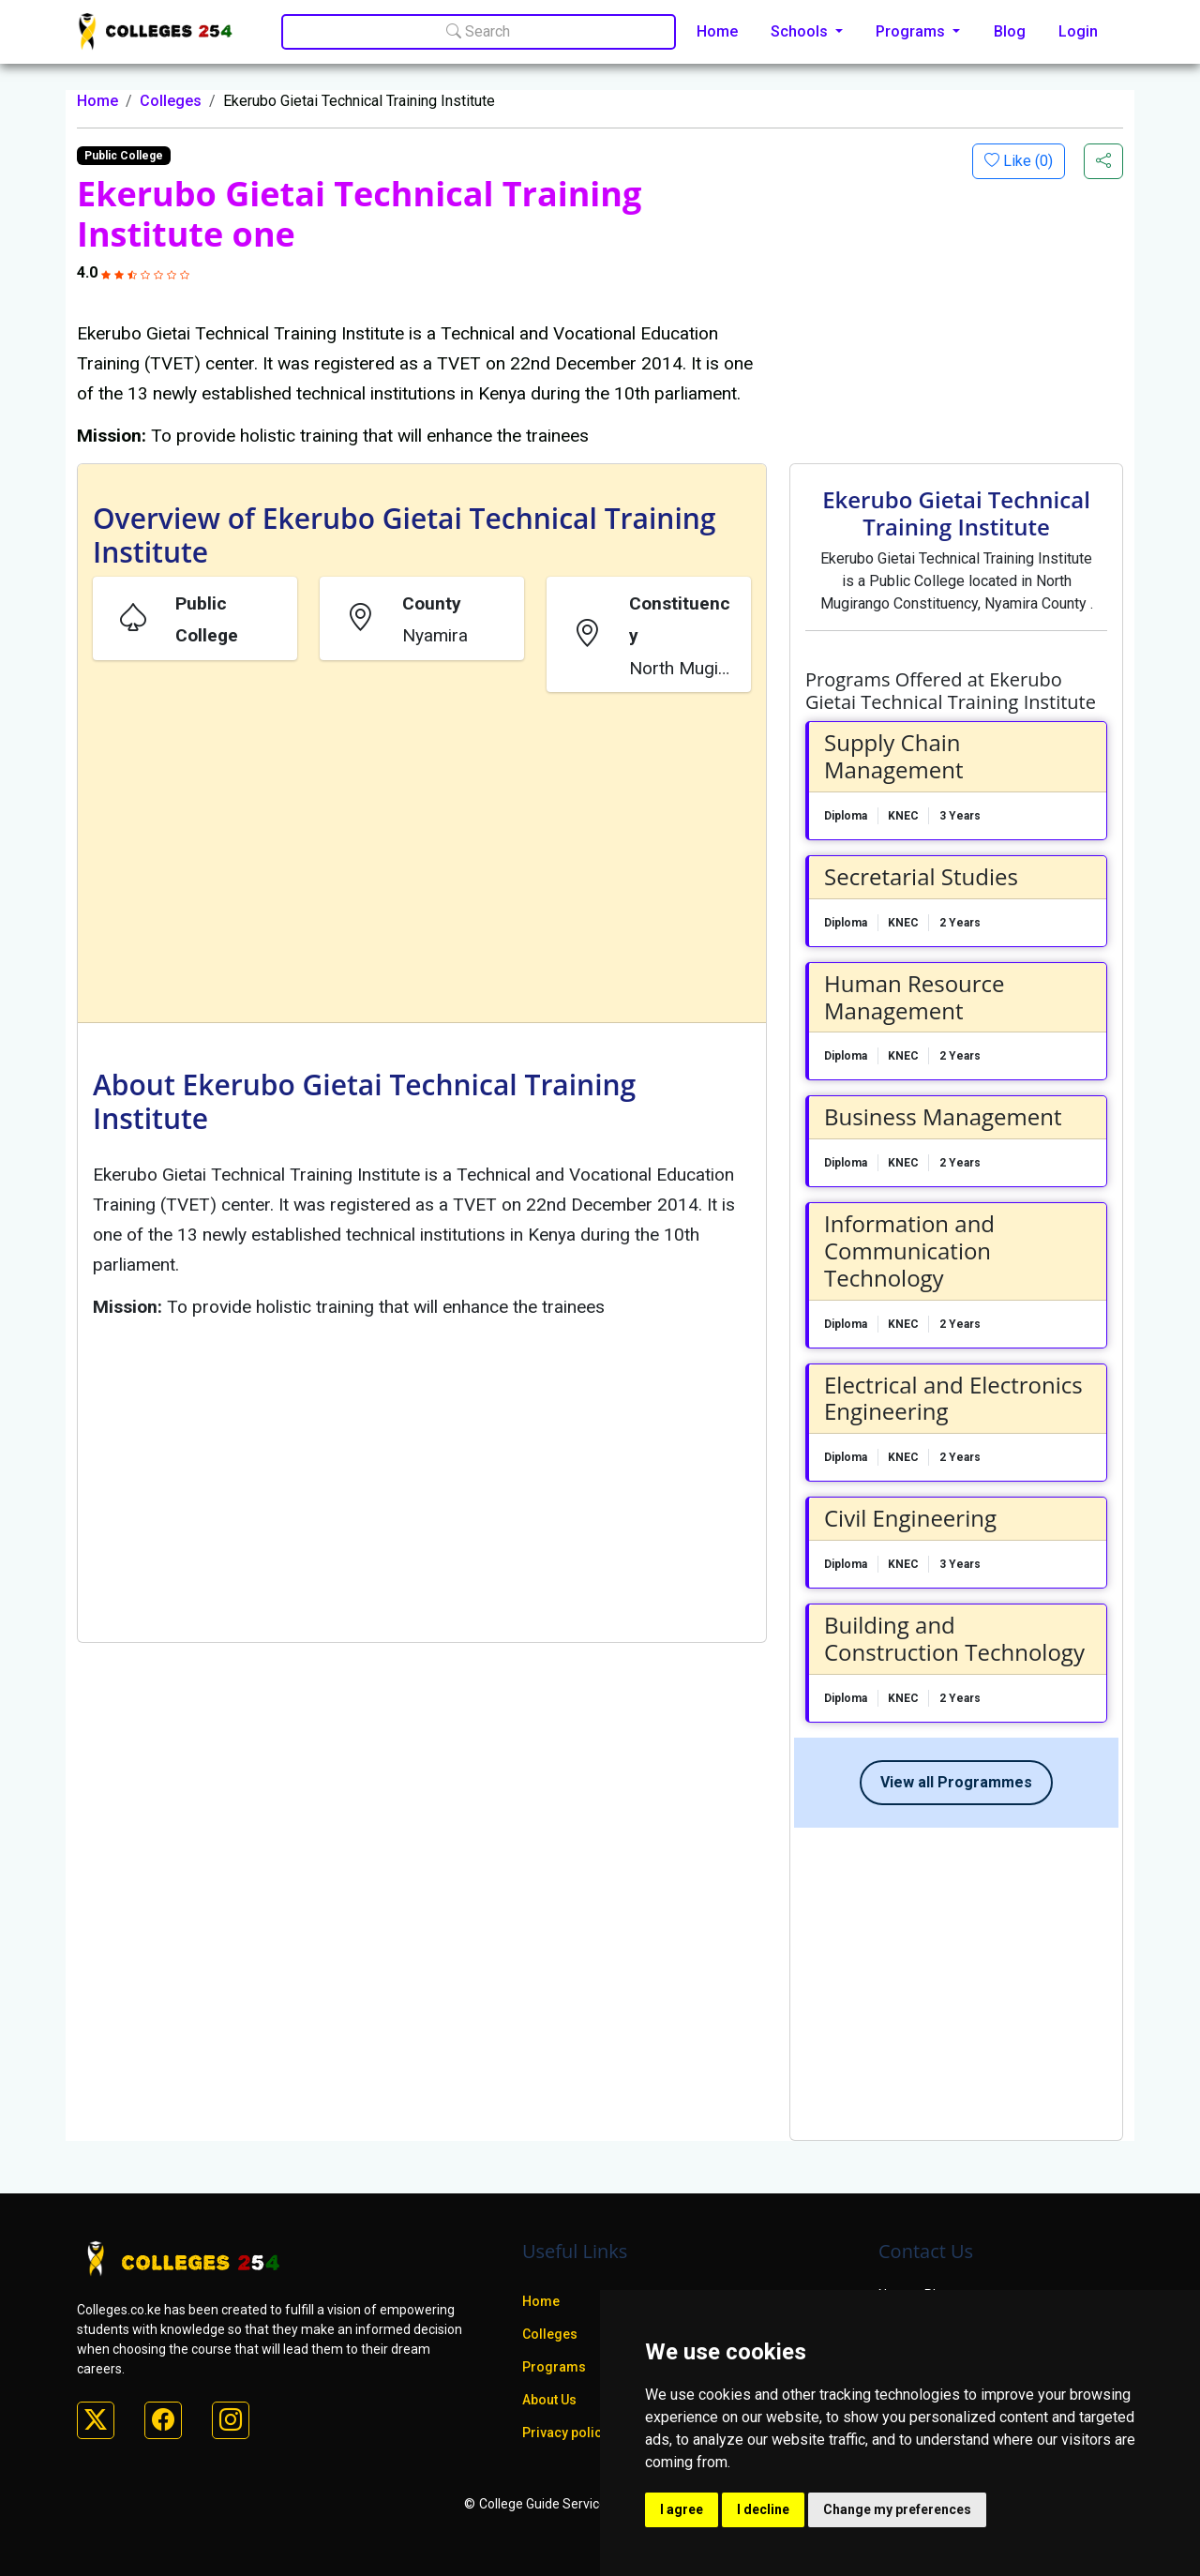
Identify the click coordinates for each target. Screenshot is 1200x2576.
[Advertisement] (422, 861)
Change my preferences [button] (897, 2509)
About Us (549, 2399)
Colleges (171, 101)
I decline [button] (763, 2509)
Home (717, 31)
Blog (1010, 31)
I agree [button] (681, 2509)
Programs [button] (912, 31)
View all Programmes (956, 1782)
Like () (1026, 161)
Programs (554, 2366)
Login (1078, 31)
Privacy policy (565, 2432)
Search (478, 31)
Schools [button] (801, 31)
